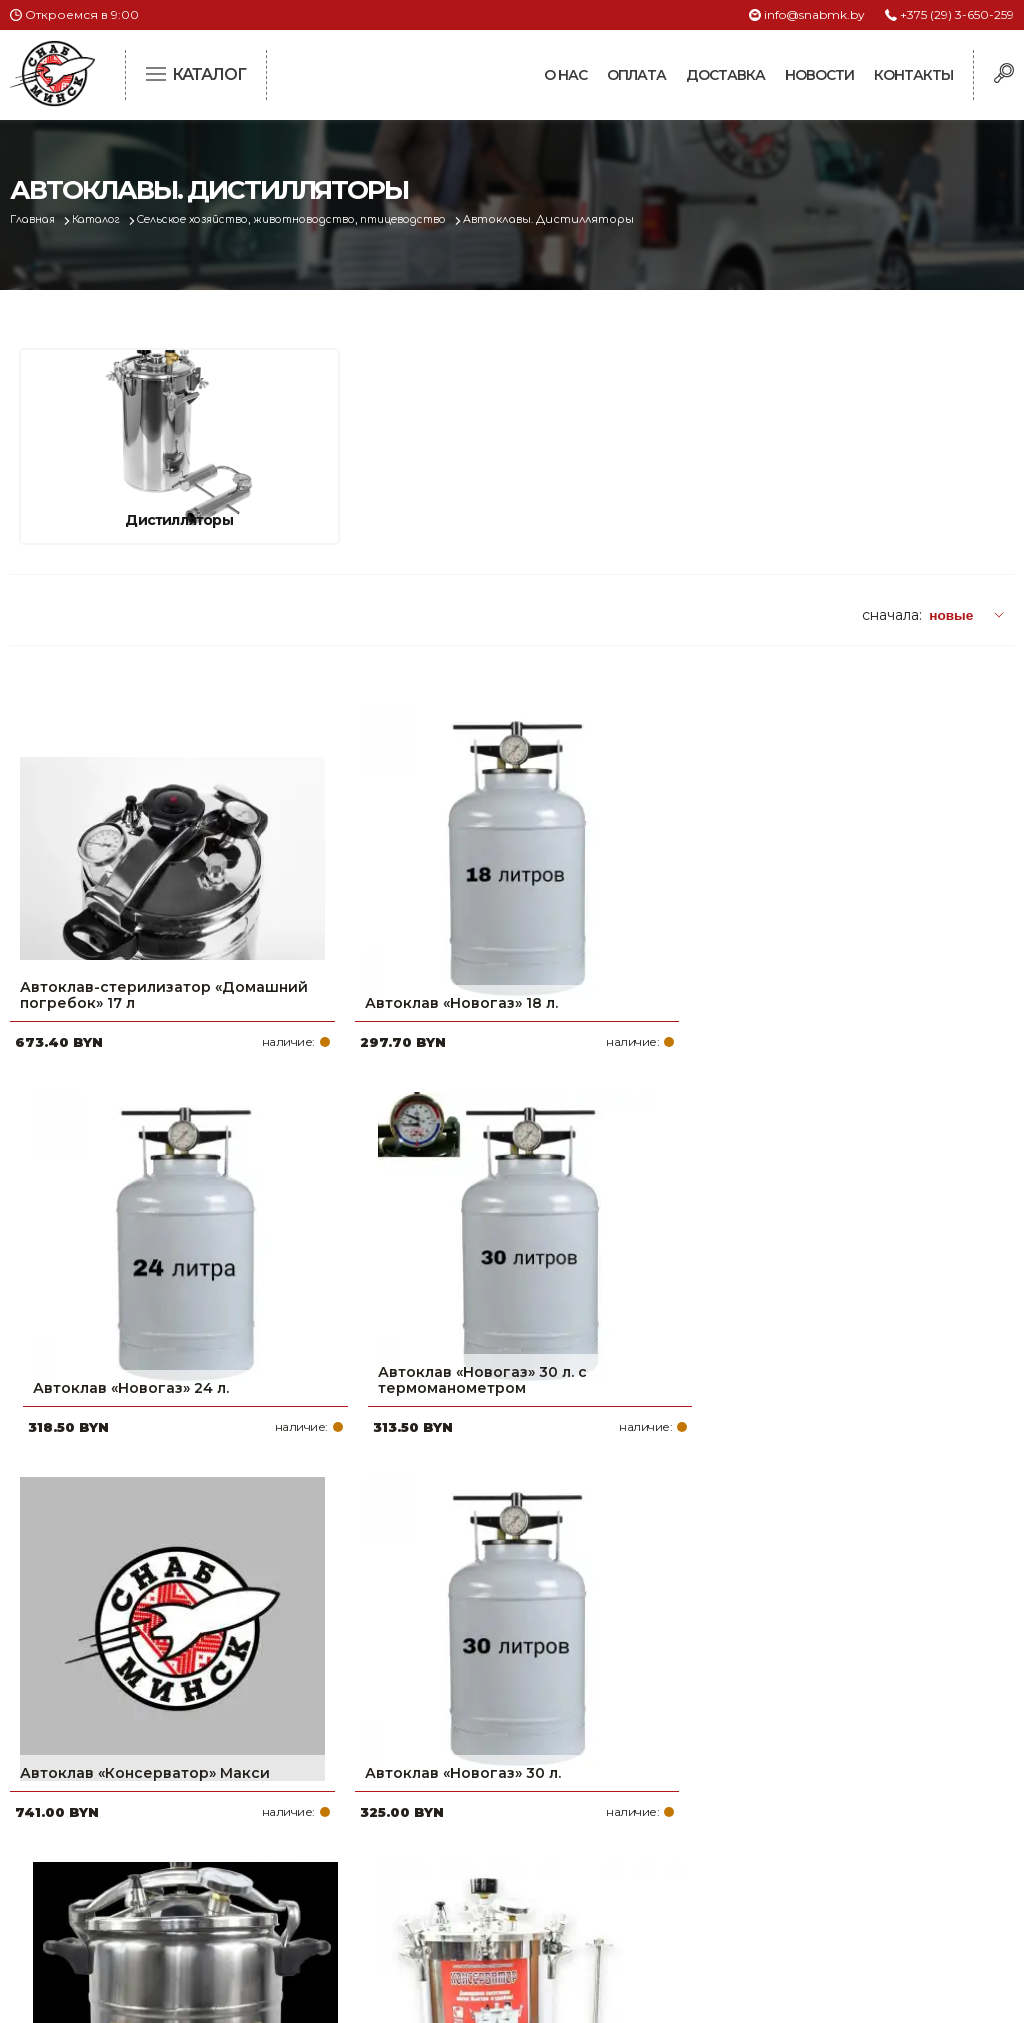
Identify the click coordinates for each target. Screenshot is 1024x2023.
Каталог (106, 219)
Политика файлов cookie (95, 1865)
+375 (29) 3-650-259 (957, 14)
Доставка (725, 75)
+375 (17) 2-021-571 (804, 1764)
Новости (819, 75)
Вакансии (421, 1892)
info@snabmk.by (814, 14)
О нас (565, 75)
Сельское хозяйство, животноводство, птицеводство (322, 219)
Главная (36, 219)
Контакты (913, 75)
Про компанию (442, 1732)
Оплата (636, 75)
